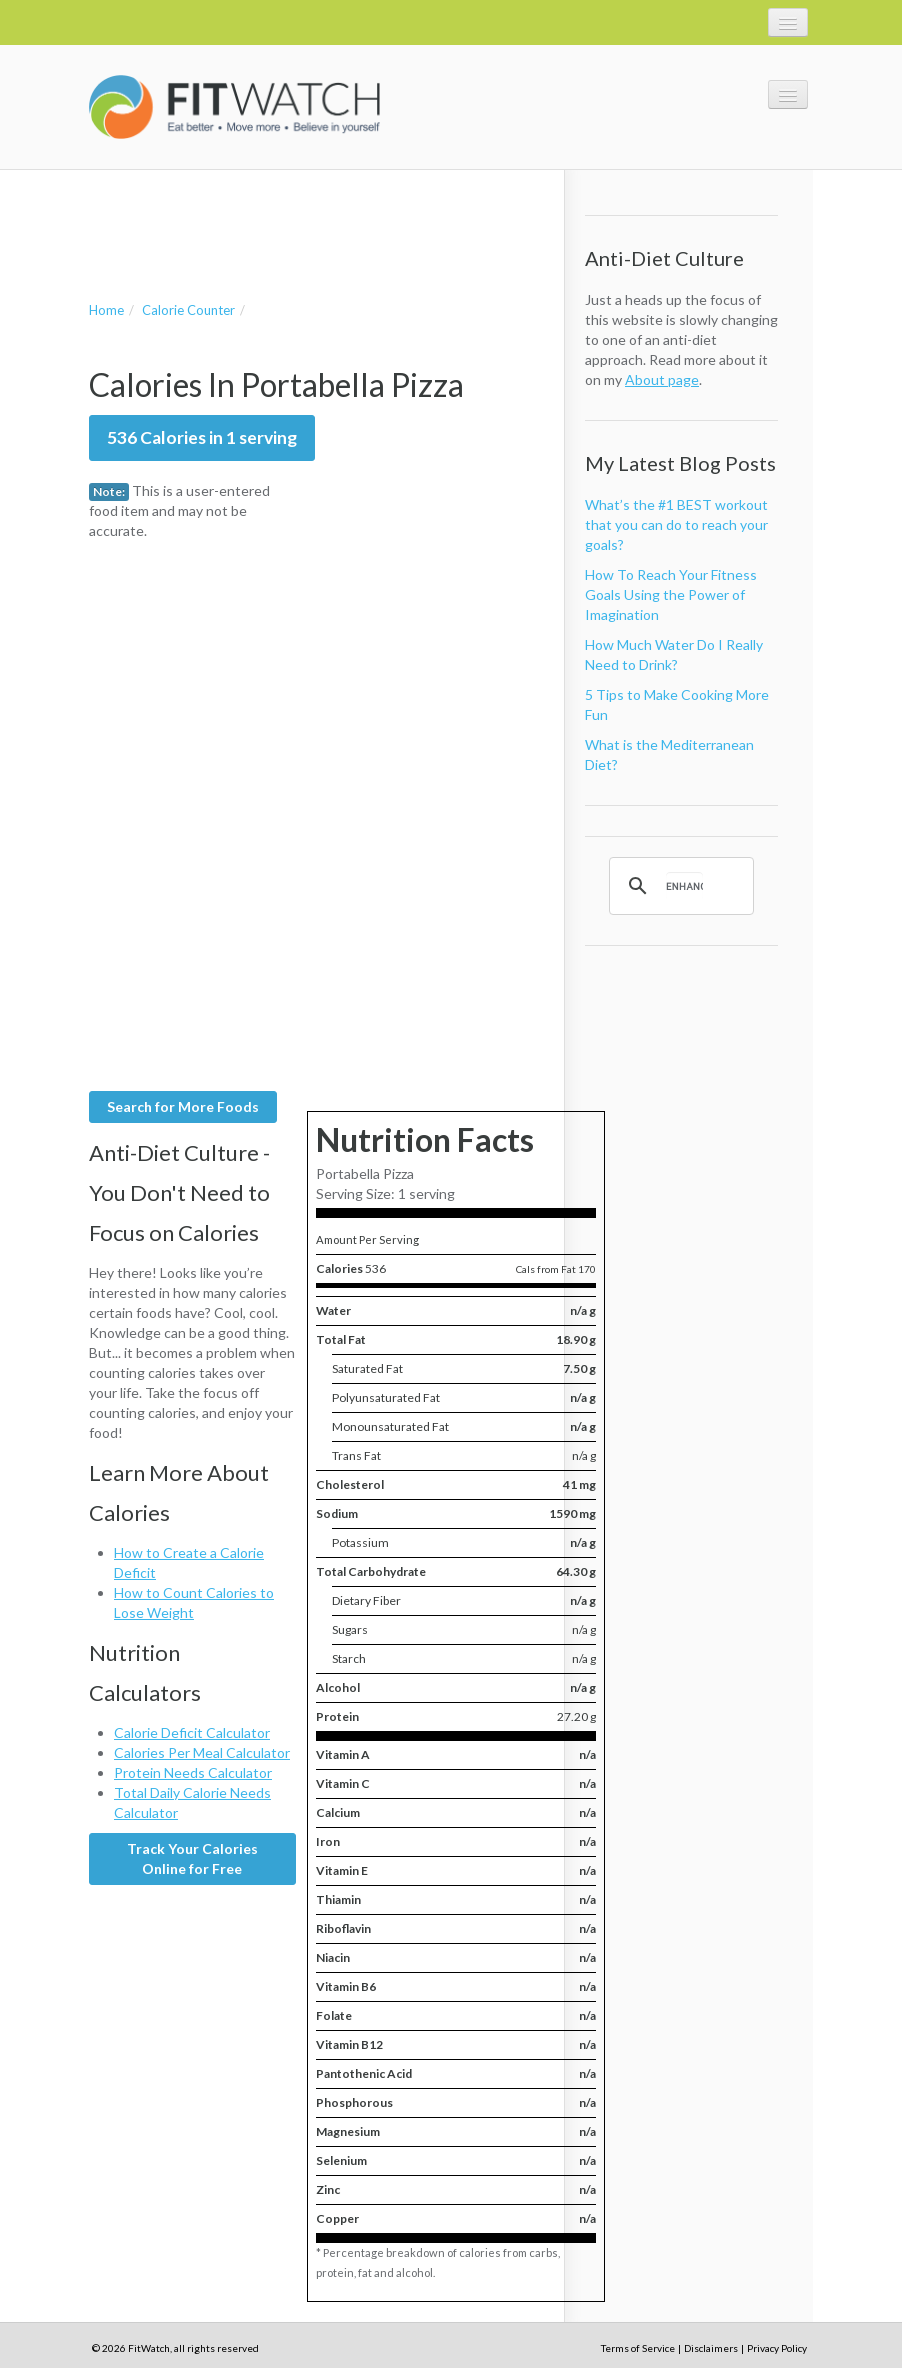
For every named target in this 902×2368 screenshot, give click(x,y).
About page (662, 379)
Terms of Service (638, 2348)
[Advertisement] (323, 215)
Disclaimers (711, 2348)
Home (106, 310)
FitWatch (234, 107)
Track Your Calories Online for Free (192, 1858)
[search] (684, 886)
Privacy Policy (777, 2348)
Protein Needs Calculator (193, 1772)
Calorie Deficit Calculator (192, 1732)
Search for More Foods (183, 1106)
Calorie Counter (188, 310)
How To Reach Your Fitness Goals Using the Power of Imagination (671, 594)
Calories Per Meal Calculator (202, 1752)
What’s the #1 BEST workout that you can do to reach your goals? (676, 524)
